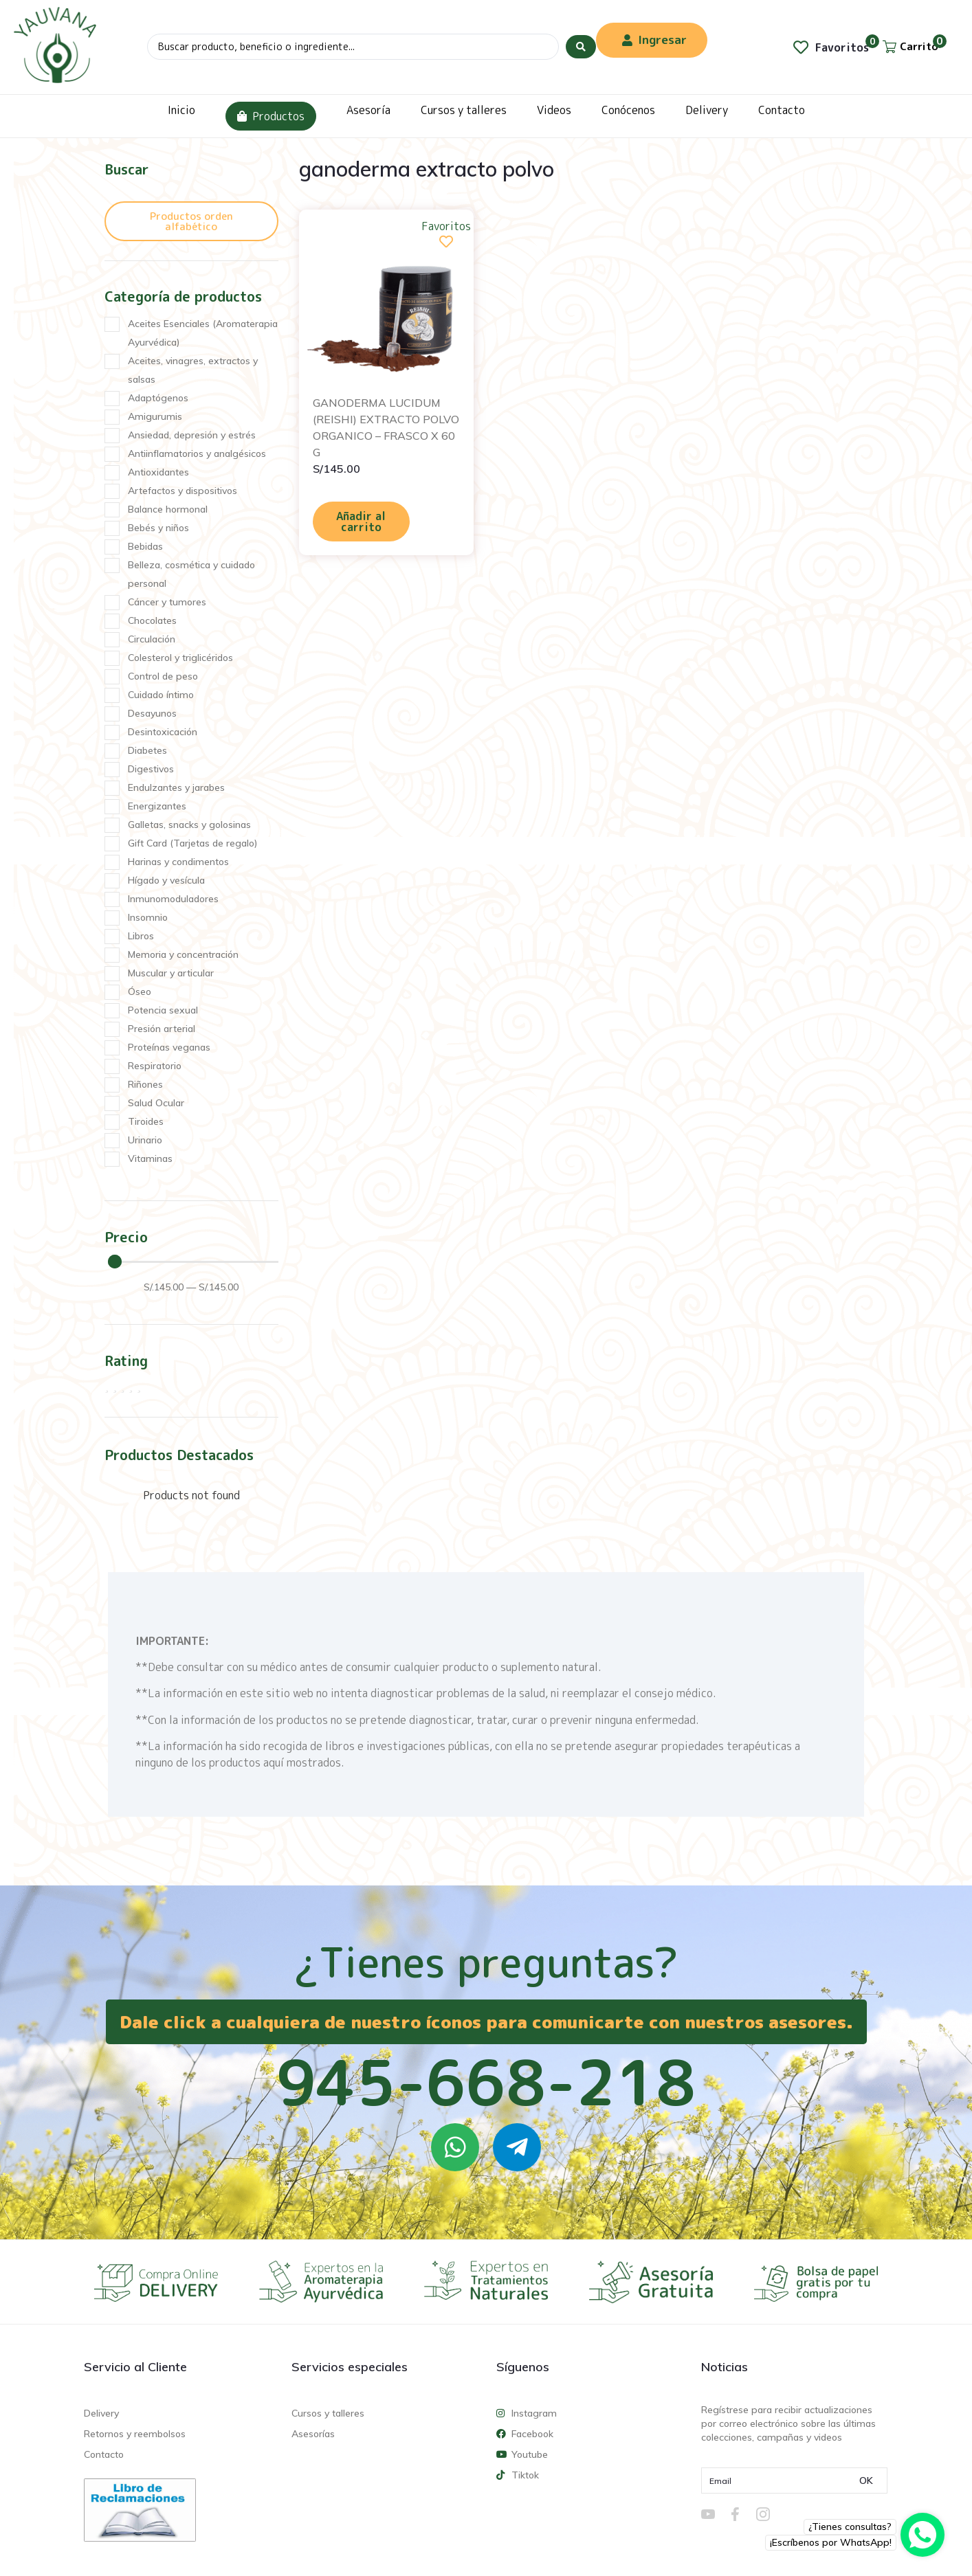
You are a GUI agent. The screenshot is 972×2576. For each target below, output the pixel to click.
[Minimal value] (193, 1261)
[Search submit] (581, 46)
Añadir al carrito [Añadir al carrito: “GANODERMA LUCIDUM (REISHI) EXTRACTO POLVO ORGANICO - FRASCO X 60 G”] (361, 521)
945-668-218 (486, 2082)
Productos (271, 116)
